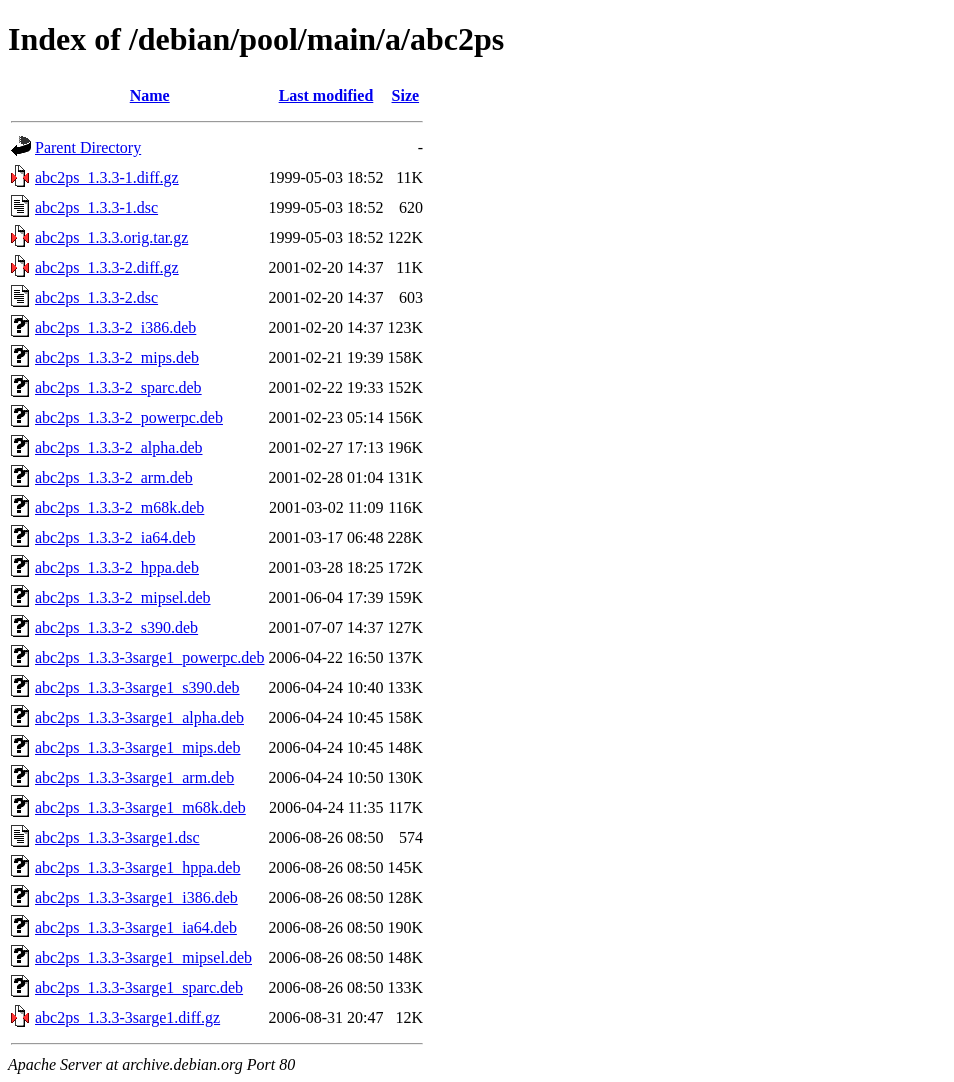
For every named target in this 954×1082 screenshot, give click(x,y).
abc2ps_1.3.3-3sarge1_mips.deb (137, 747)
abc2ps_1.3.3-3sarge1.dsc (117, 837)
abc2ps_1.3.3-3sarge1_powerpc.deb (149, 657)
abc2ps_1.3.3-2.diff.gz (107, 267)
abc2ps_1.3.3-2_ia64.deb (115, 537)
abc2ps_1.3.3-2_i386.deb (115, 327)
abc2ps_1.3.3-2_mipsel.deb (123, 597)
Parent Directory (88, 147)
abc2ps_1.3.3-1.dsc (96, 207)
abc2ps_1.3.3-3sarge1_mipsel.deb (143, 957)
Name (150, 95)
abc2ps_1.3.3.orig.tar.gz (111, 237)
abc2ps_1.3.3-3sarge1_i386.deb (136, 897)
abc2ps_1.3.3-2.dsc (96, 297)
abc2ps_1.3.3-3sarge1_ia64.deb (136, 927)
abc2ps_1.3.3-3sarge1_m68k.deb (140, 807)
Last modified (326, 95)
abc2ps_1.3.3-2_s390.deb (116, 627)
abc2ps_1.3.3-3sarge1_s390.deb (137, 687)
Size (406, 95)
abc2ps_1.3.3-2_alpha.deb (119, 447)
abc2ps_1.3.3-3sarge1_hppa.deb (137, 867)
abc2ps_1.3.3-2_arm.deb (114, 477)
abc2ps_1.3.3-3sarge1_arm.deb (134, 777)
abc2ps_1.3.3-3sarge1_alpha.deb (139, 717)
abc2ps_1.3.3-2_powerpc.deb (129, 417)
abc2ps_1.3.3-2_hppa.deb (117, 567)
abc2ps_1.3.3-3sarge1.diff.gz (127, 1017)
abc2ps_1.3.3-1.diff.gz (107, 177)
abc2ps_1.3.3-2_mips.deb (117, 357)
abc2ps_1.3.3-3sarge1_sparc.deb (139, 987)
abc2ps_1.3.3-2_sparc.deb (118, 387)
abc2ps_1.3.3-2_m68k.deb (119, 507)
